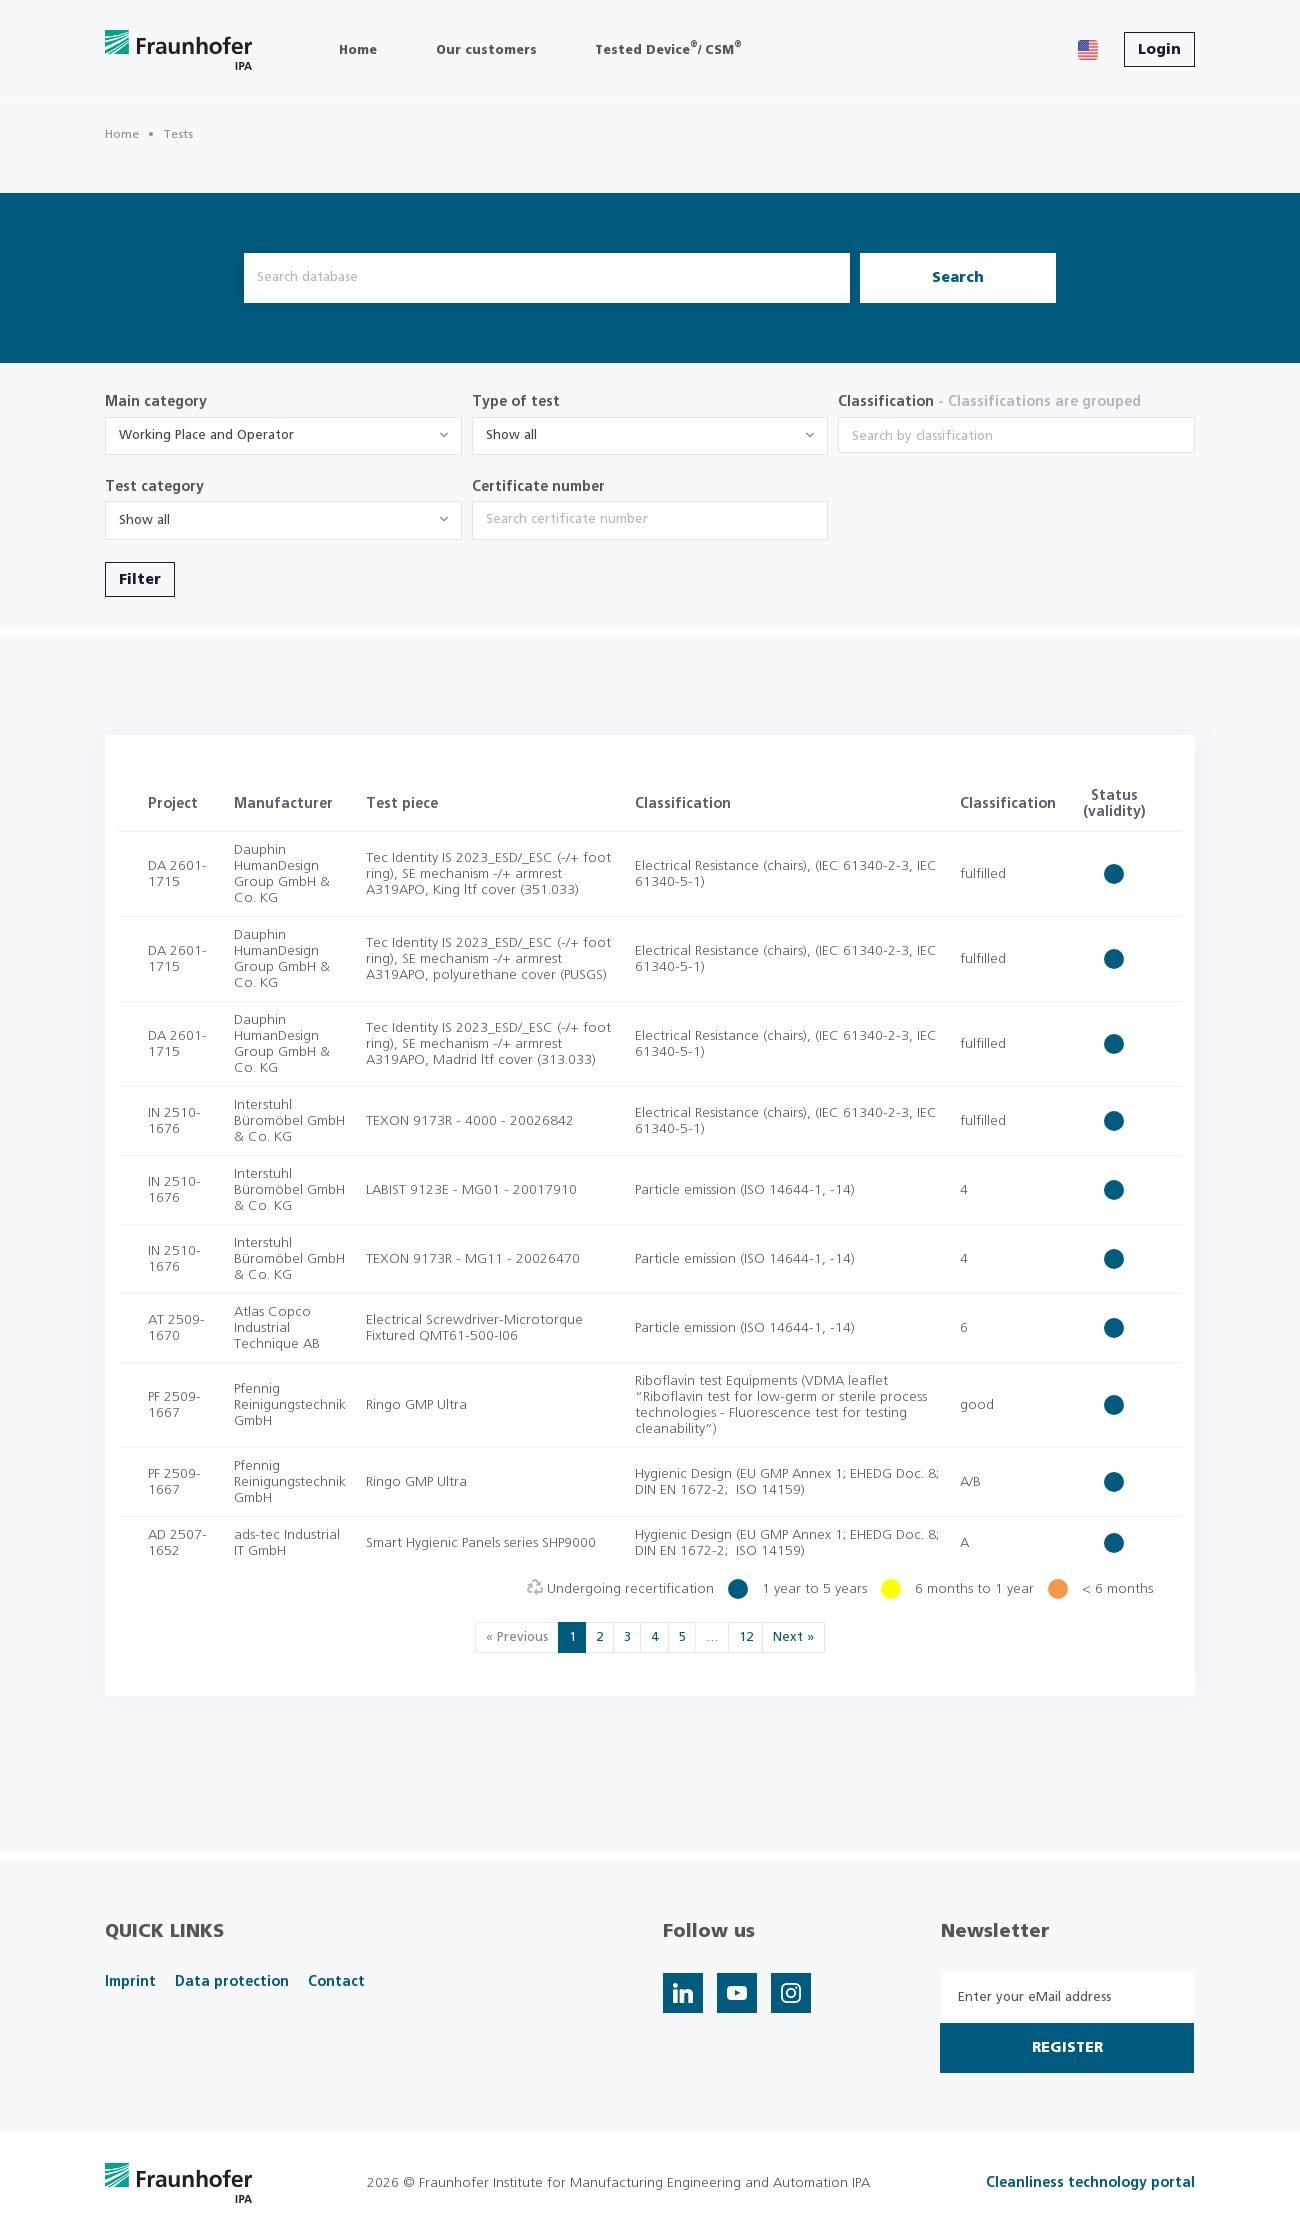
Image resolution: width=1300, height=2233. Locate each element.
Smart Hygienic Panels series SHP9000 (481, 1543)
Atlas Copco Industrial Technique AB (277, 1328)
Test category (154, 487)
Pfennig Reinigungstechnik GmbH (290, 1405)
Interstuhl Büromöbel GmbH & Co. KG (289, 1121)
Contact (336, 1982)
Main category (156, 402)
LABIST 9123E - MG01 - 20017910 (471, 1190)
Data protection (232, 1982)
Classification (989, 402)
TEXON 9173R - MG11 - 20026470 (473, 1259)
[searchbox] (1016, 437)
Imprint (130, 1982)
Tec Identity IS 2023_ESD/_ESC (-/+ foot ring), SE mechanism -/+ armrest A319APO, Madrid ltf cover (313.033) (488, 1044)
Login (1159, 50)
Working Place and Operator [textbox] (206, 435)
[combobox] (283, 436)
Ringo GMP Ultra (416, 1405)
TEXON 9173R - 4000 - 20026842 (470, 1121)
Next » (793, 1637)
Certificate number (538, 487)
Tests (178, 134)
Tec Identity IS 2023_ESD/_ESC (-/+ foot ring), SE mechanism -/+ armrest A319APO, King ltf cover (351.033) (488, 874)
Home (122, 134)
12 (746, 1637)
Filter (140, 580)
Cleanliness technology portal (1090, 2183)
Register (1067, 2048)
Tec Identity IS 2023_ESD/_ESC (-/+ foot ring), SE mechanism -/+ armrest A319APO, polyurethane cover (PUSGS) (488, 959)
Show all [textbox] (511, 435)
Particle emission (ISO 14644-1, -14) (745, 1190)
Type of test (516, 402)
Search (958, 278)
